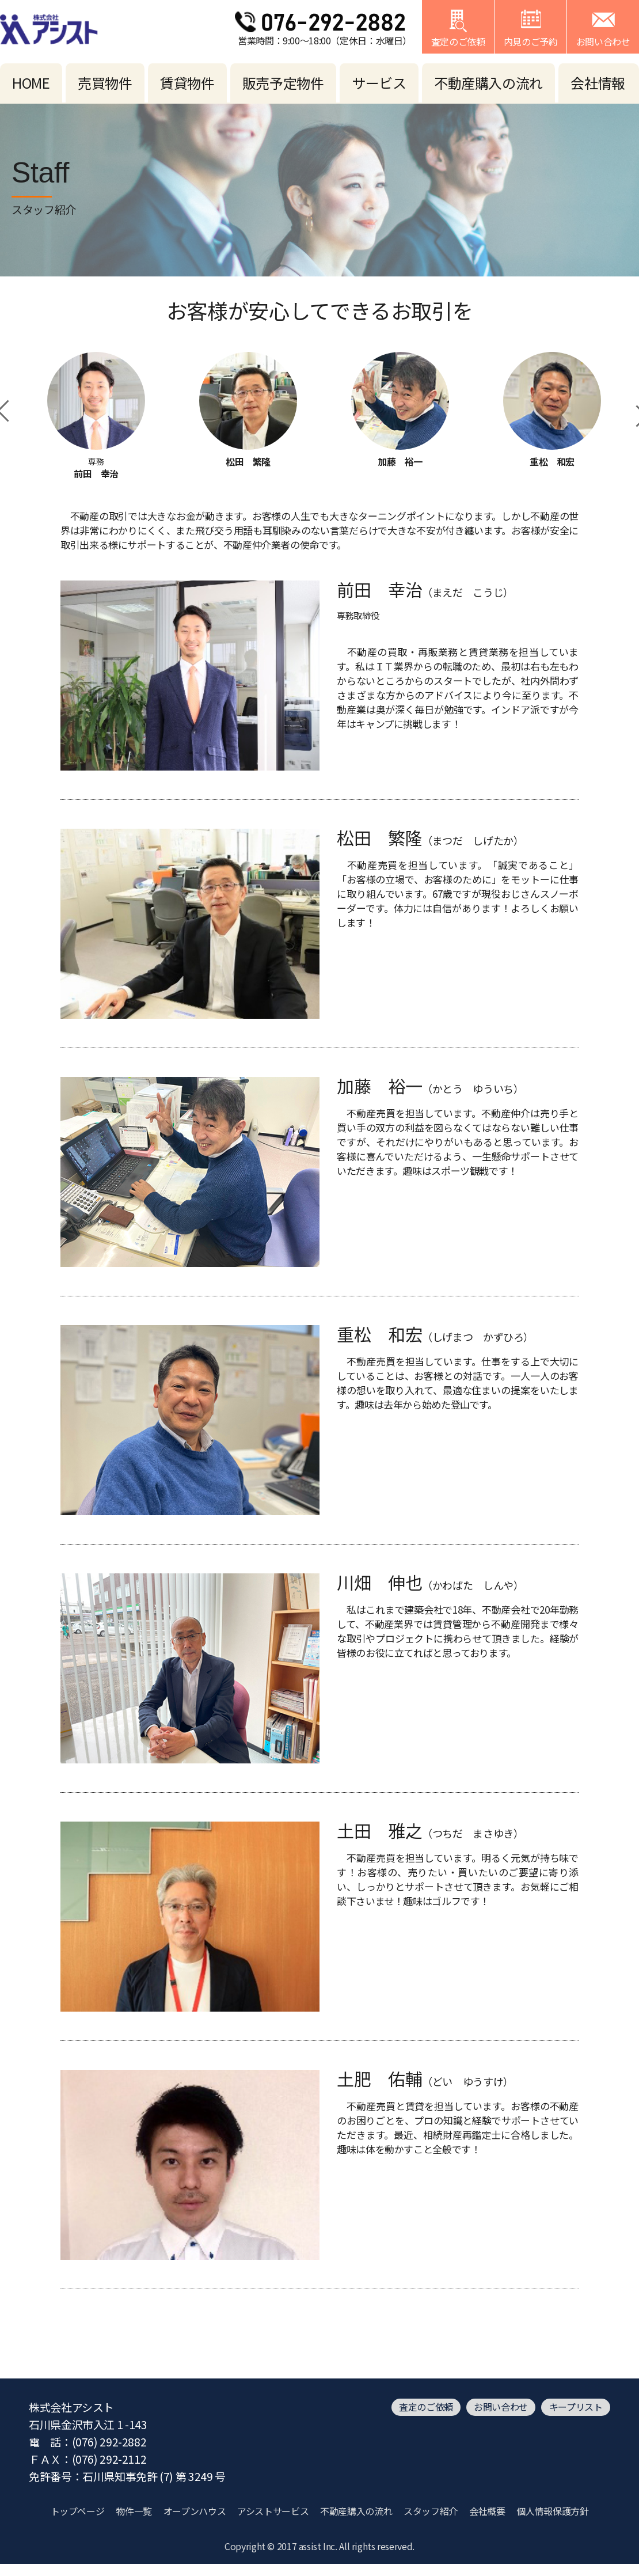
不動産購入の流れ (488, 83)
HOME (31, 83)
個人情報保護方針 (552, 2511)
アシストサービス (273, 2511)
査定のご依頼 (426, 2407)
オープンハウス (194, 2511)
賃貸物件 (187, 83)
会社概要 (487, 2511)
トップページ (78, 2511)
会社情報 (597, 83)
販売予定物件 (283, 83)
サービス (379, 83)
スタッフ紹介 (431, 2511)
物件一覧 (134, 2511)
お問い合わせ (501, 2407)
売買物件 (105, 83)
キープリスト (576, 2407)
